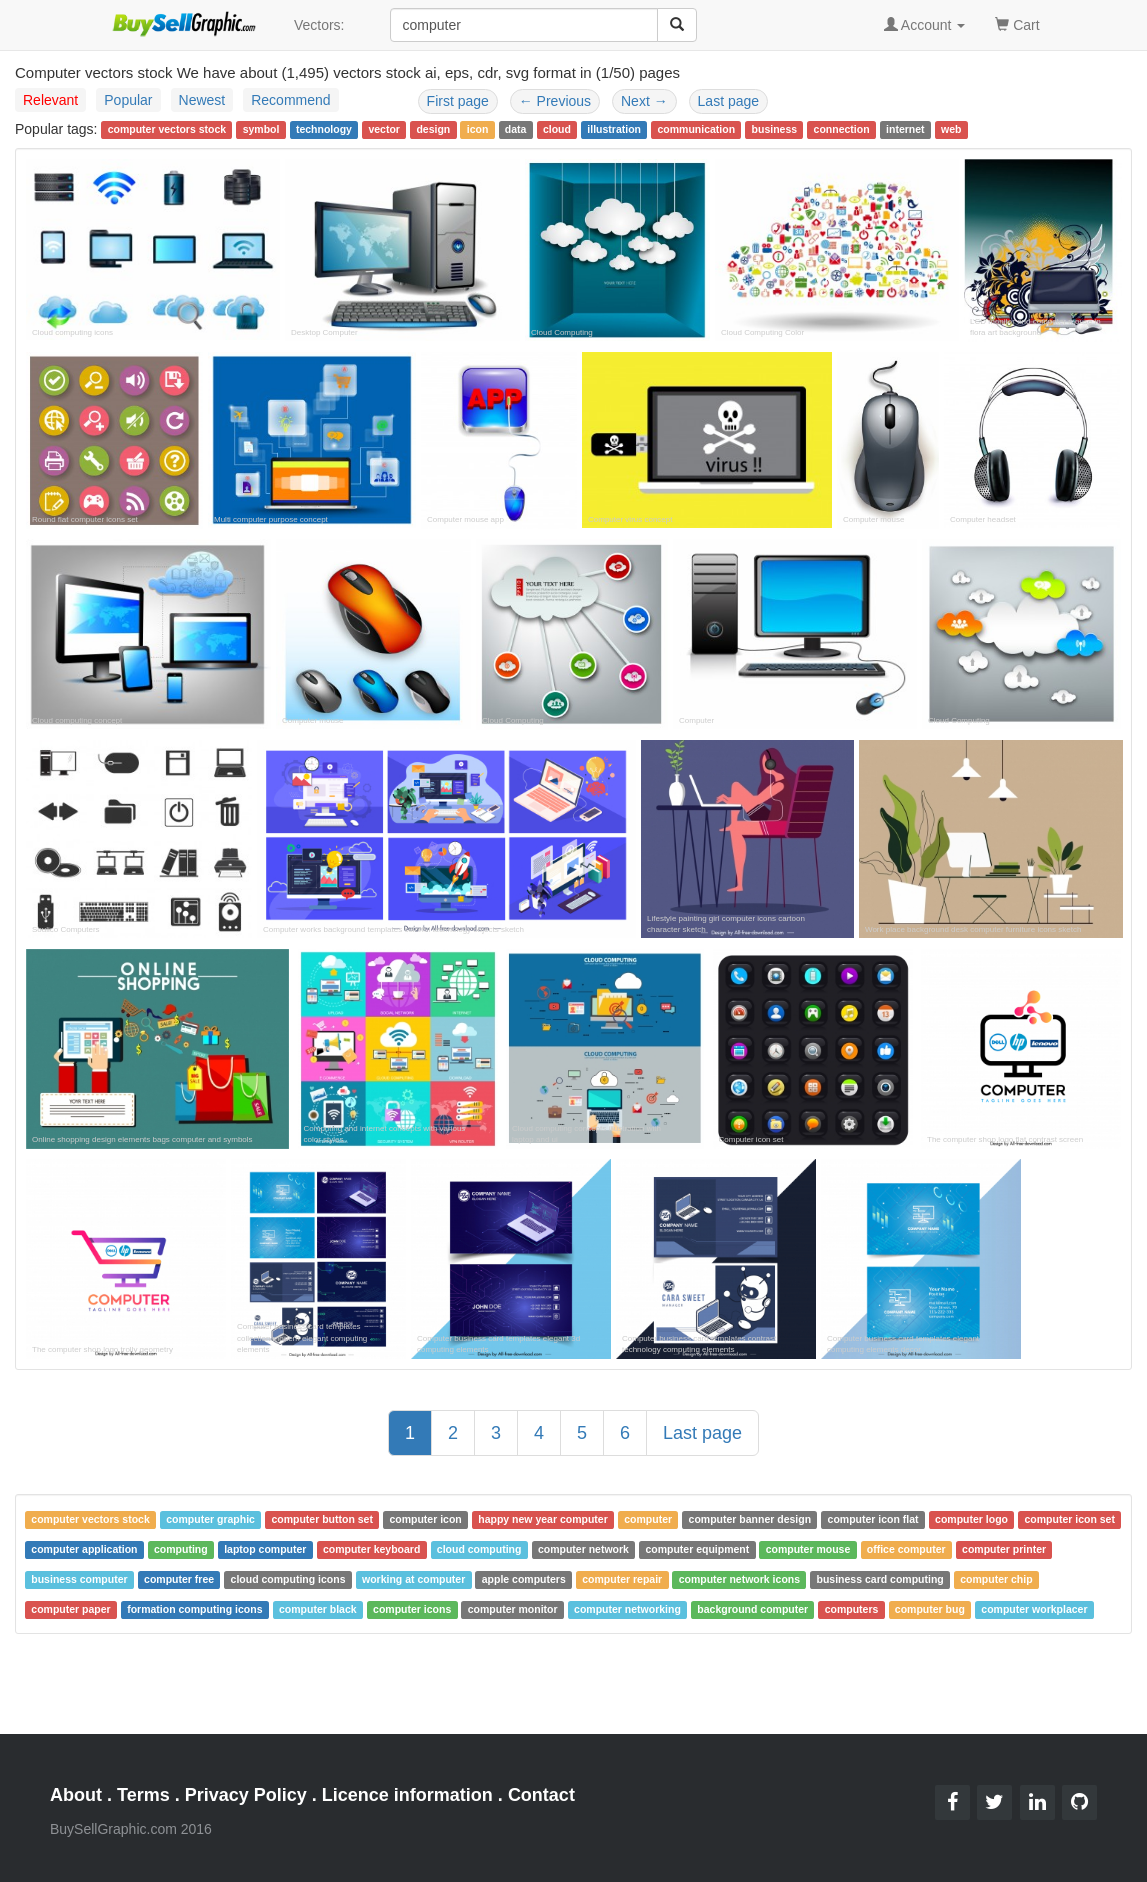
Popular (128, 100)
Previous (555, 101)
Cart (1017, 23)
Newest (202, 100)
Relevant (50, 100)
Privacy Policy (246, 1795)
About (76, 1795)
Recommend (290, 100)
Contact (541, 1795)
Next (644, 101)
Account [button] (925, 25)
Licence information (407, 1795)
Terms (143, 1795)
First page (458, 101)
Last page (729, 101)
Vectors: (319, 25)
